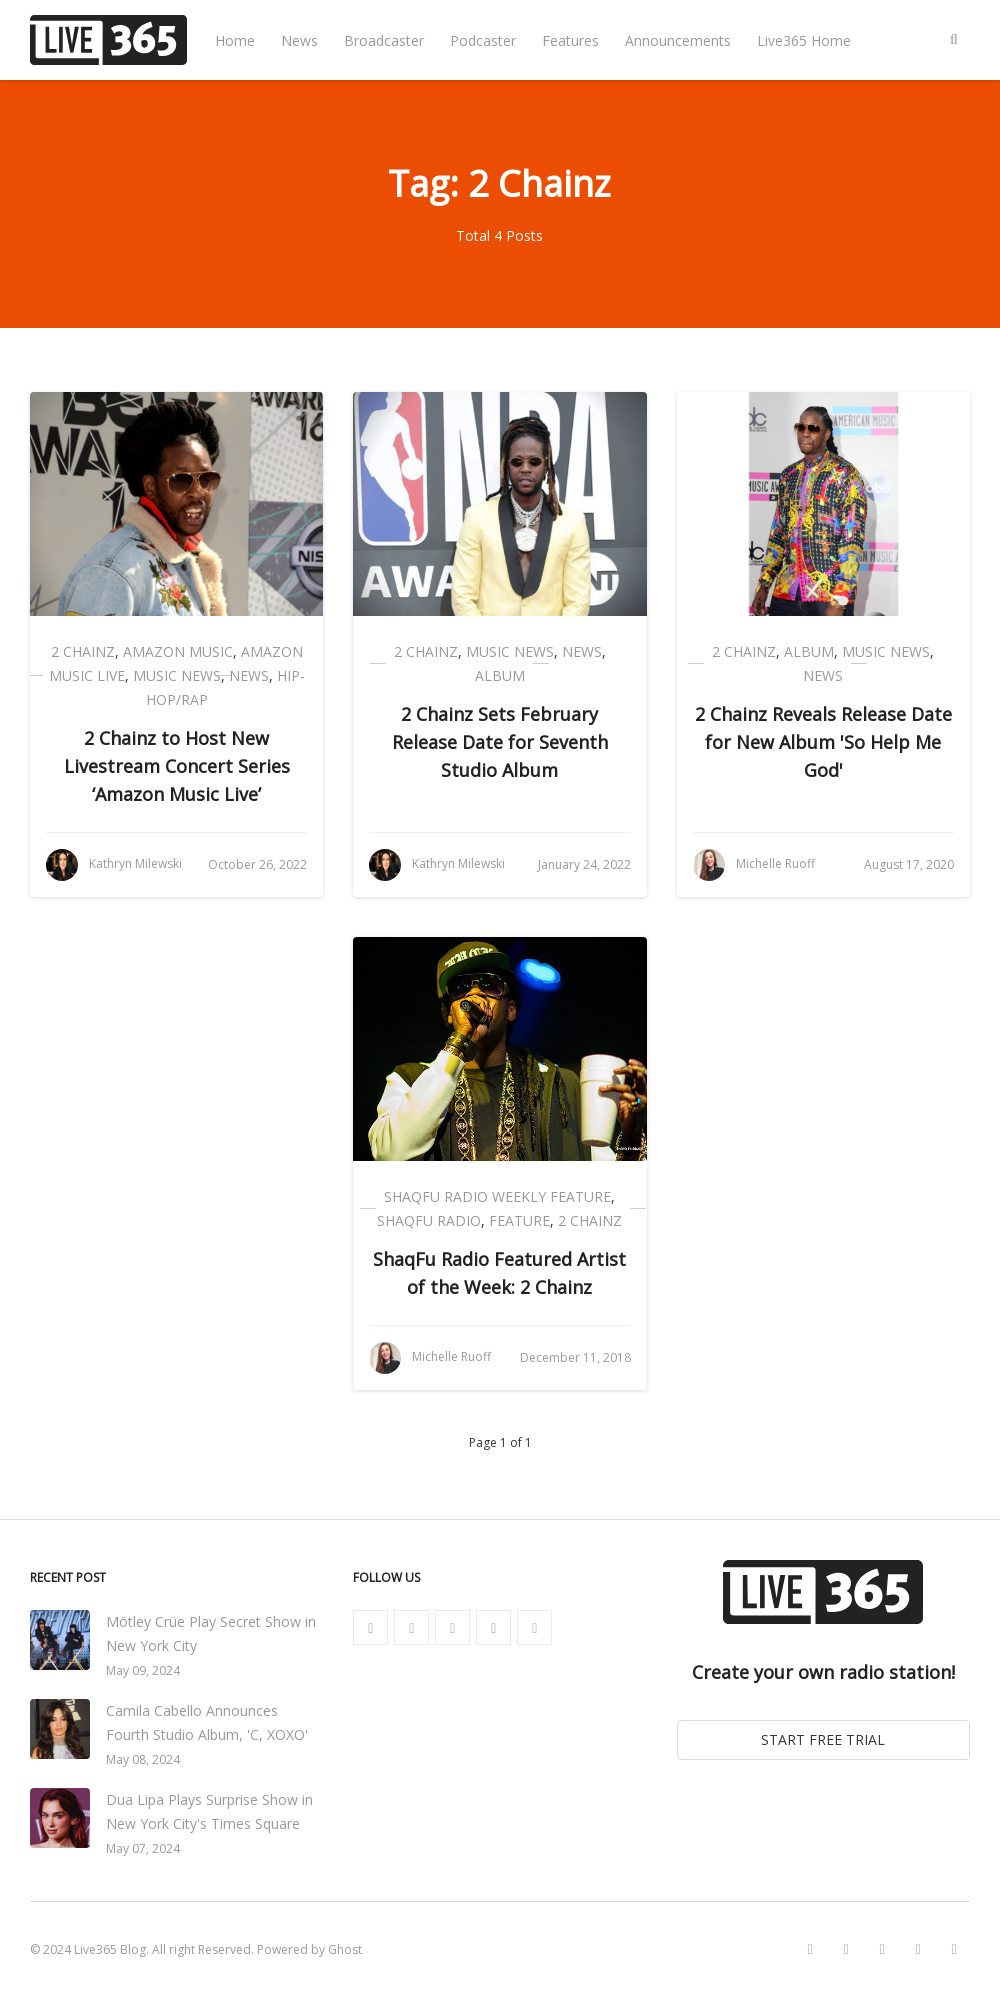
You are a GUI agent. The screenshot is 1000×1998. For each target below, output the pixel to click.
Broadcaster (384, 40)
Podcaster (483, 40)
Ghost (345, 1949)
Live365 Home (804, 40)
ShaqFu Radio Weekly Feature (497, 1196)
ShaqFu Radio (429, 1220)
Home (235, 40)
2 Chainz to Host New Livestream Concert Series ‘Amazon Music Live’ (177, 766)
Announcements (678, 40)
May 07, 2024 (143, 1848)
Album (500, 675)
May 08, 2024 (143, 1759)
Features (570, 40)
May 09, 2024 (143, 1670)
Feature (519, 1220)
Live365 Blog (110, 1949)
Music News (177, 675)
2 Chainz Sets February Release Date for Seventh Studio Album (500, 742)
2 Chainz (83, 651)
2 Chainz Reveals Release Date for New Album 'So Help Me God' (823, 742)
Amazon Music (178, 651)
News (299, 40)
